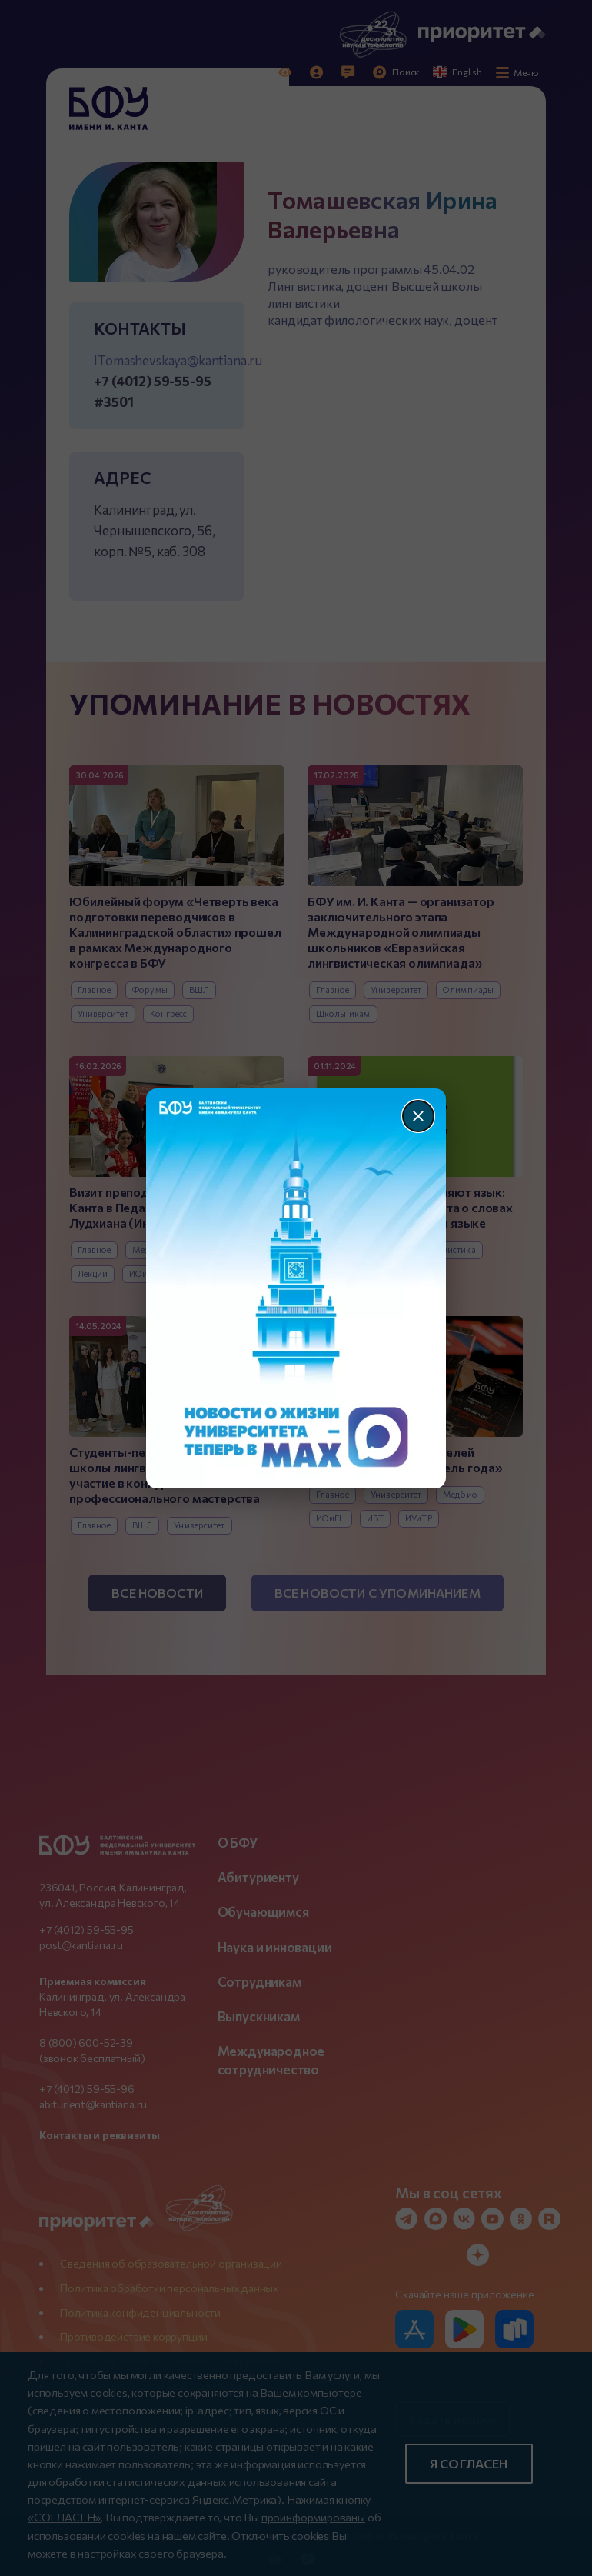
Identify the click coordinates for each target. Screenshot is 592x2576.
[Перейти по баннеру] (296, 1288)
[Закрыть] (418, 1116)
